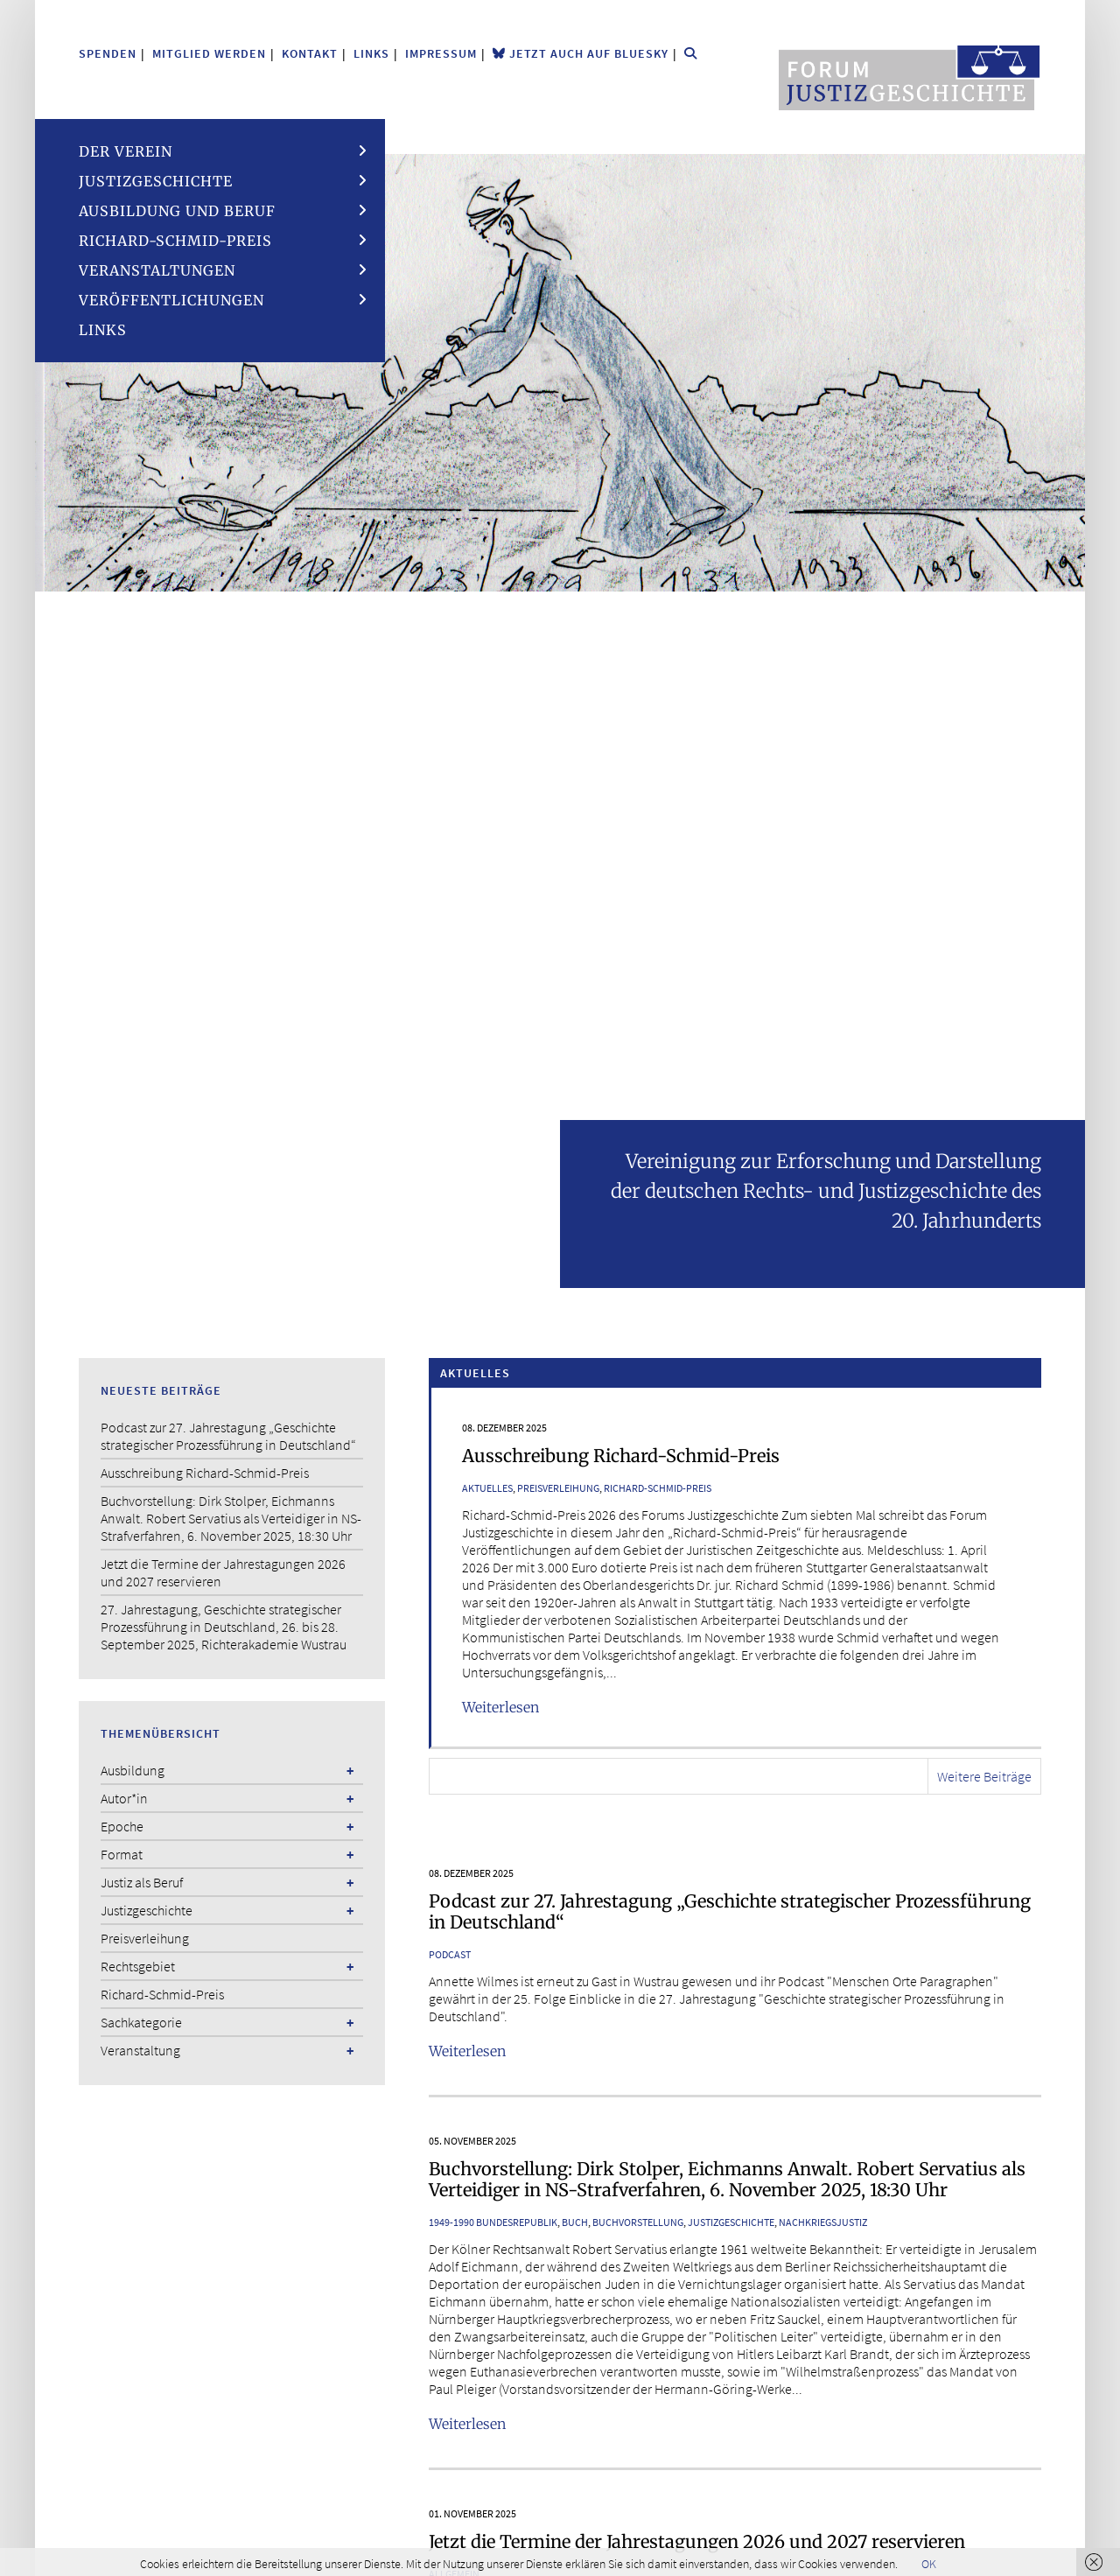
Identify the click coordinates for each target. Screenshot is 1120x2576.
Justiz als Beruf (142, 1882)
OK (928, 2564)
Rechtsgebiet (138, 1966)
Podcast (450, 1954)
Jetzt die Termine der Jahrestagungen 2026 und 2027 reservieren (697, 2541)
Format (122, 1854)
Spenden (107, 53)
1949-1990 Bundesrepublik (493, 2222)
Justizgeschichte (156, 181)
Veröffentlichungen (171, 300)
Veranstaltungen (157, 270)
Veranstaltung (140, 2050)
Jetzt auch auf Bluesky (580, 53)
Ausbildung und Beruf (177, 211)
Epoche (122, 1826)
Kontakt (310, 53)
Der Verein (125, 151)
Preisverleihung (558, 1487)
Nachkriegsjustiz (823, 2222)
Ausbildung (132, 1770)
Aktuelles (487, 1487)
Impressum (441, 53)
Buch (575, 2222)
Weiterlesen (500, 1707)
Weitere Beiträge (984, 1776)
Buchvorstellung (637, 2222)
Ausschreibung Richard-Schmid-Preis (621, 1455)
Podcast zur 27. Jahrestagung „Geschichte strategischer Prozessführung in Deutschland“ (730, 1911)
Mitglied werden (209, 53)
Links (371, 53)
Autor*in (124, 1798)
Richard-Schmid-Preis (175, 240)
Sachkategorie (141, 2022)
